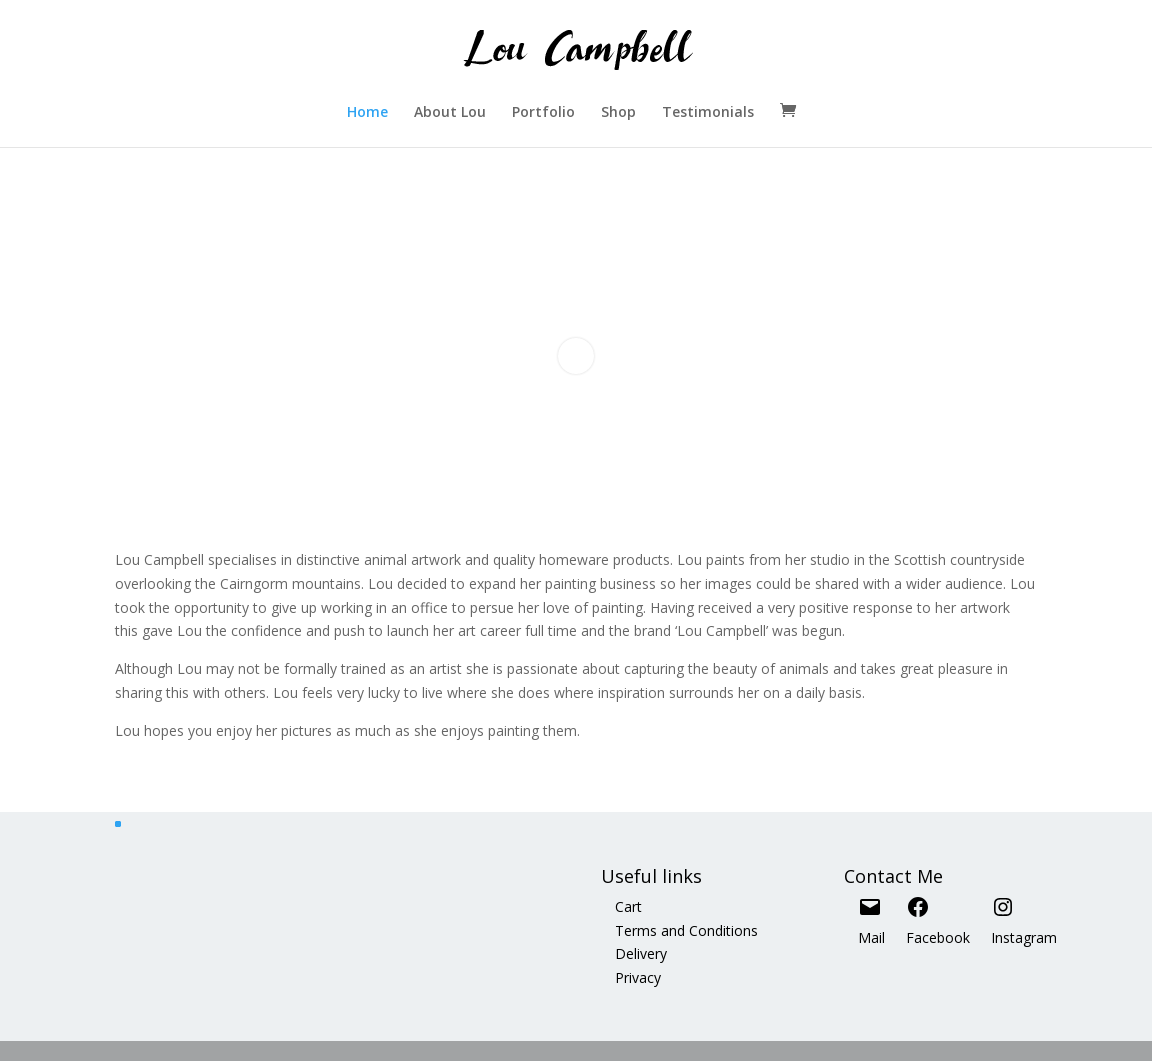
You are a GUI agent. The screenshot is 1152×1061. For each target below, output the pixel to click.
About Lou (450, 113)
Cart (628, 906)
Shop (618, 113)
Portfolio (543, 113)
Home (367, 113)
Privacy (638, 977)
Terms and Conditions (686, 930)
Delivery (641, 953)
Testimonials (708, 113)
